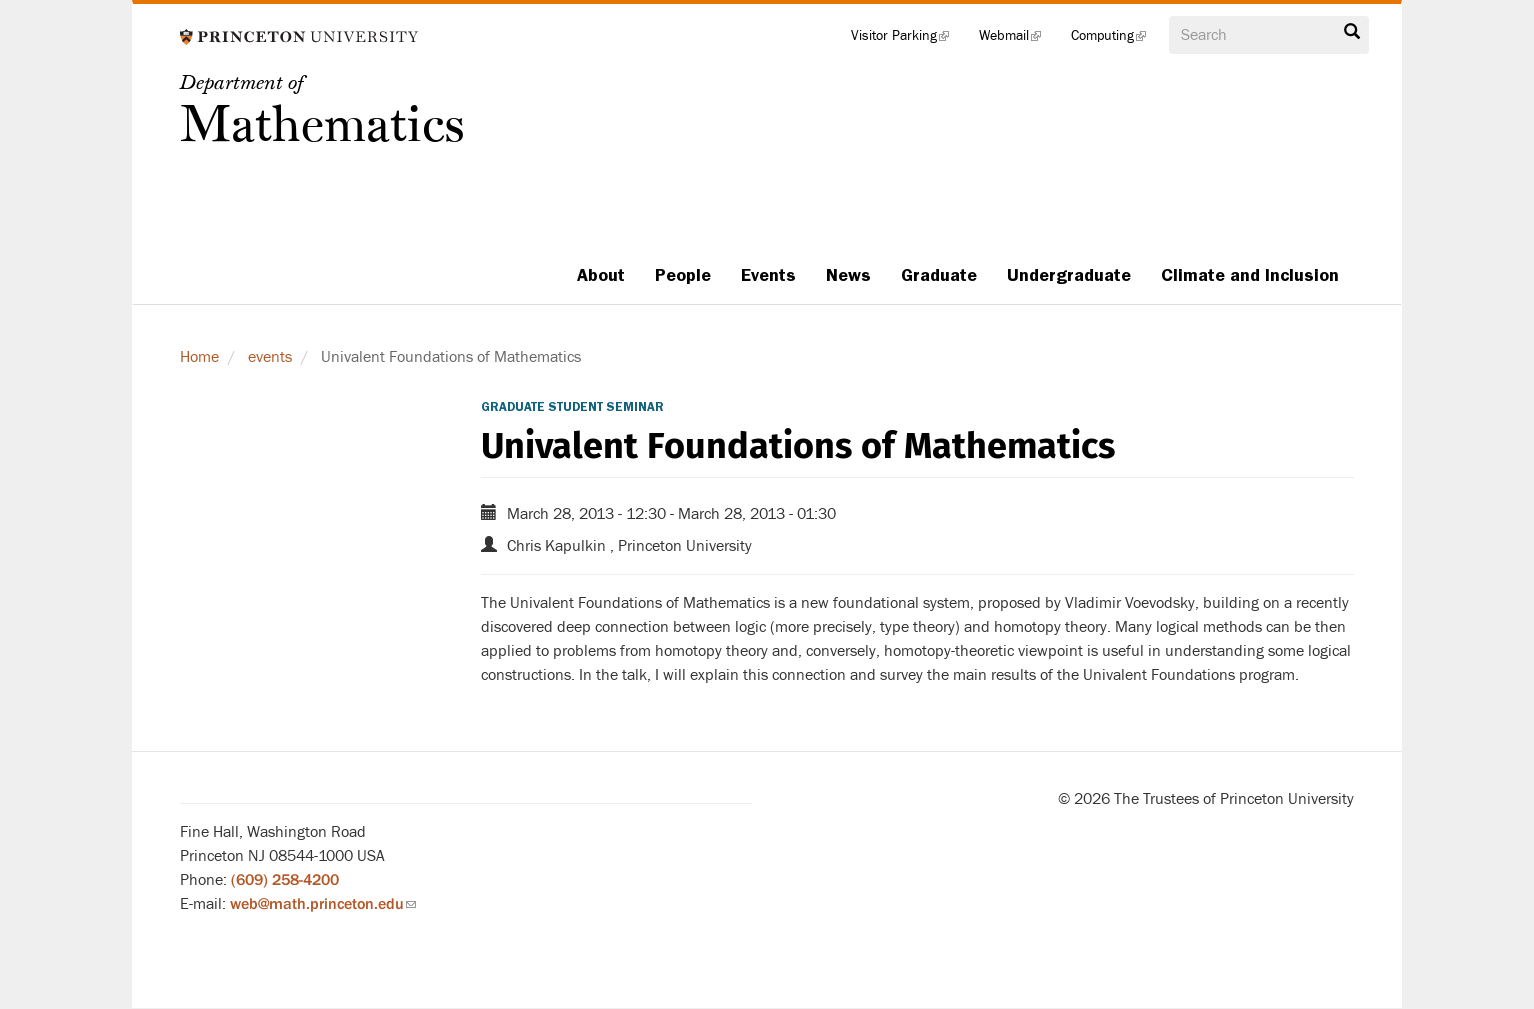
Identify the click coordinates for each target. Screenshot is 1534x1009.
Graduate (939, 275)
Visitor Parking (907, 40)
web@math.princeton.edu (323, 904)
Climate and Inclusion (1250, 275)
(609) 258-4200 (285, 880)
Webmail (1017, 40)
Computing (1116, 40)
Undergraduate (1069, 275)
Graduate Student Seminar (572, 407)
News (848, 275)
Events (768, 275)
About (601, 275)
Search (1352, 32)
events (270, 357)
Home (199, 357)
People (683, 275)
